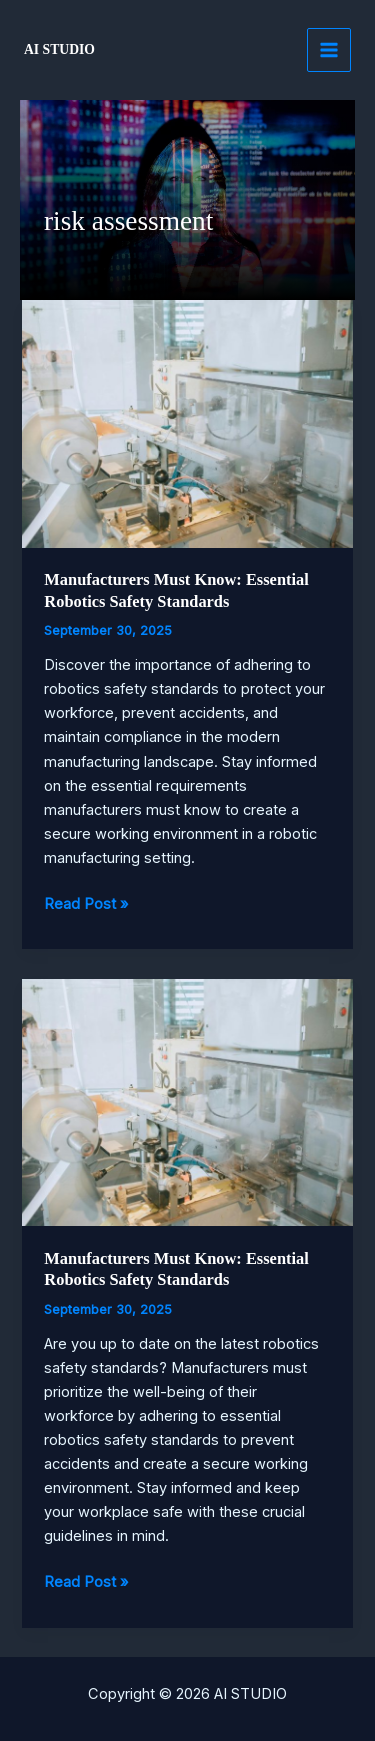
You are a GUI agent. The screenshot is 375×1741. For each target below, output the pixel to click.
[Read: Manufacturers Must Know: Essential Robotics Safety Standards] (187, 423)
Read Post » (86, 904)
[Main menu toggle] (329, 50)
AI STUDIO (59, 49)
